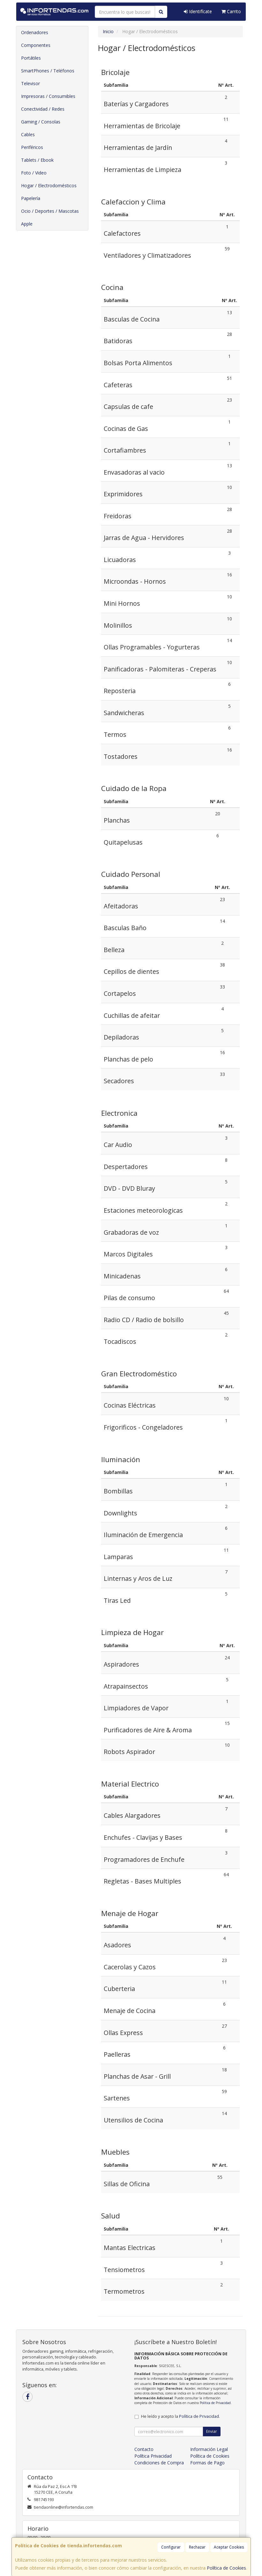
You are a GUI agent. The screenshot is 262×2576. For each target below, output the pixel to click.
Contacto (143, 2449)
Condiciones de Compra (159, 2463)
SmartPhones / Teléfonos (47, 71)
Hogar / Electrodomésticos (49, 185)
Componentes (35, 45)
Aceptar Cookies (229, 2547)
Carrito (231, 11)
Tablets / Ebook (37, 160)
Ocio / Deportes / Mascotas (50, 211)
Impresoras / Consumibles (48, 96)
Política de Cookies (226, 2568)
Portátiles (31, 58)
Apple (27, 224)
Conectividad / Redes (42, 109)
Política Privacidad (153, 2456)
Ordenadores (34, 32)
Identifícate (198, 11)
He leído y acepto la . (180, 2416)
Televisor (30, 83)
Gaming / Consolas (40, 122)
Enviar (211, 2431)
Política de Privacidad (215, 2403)
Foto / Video (34, 173)
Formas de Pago (207, 2463)
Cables (28, 134)
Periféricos (32, 147)
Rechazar (197, 2547)
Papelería (30, 198)
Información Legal (209, 2449)
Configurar (171, 2547)
